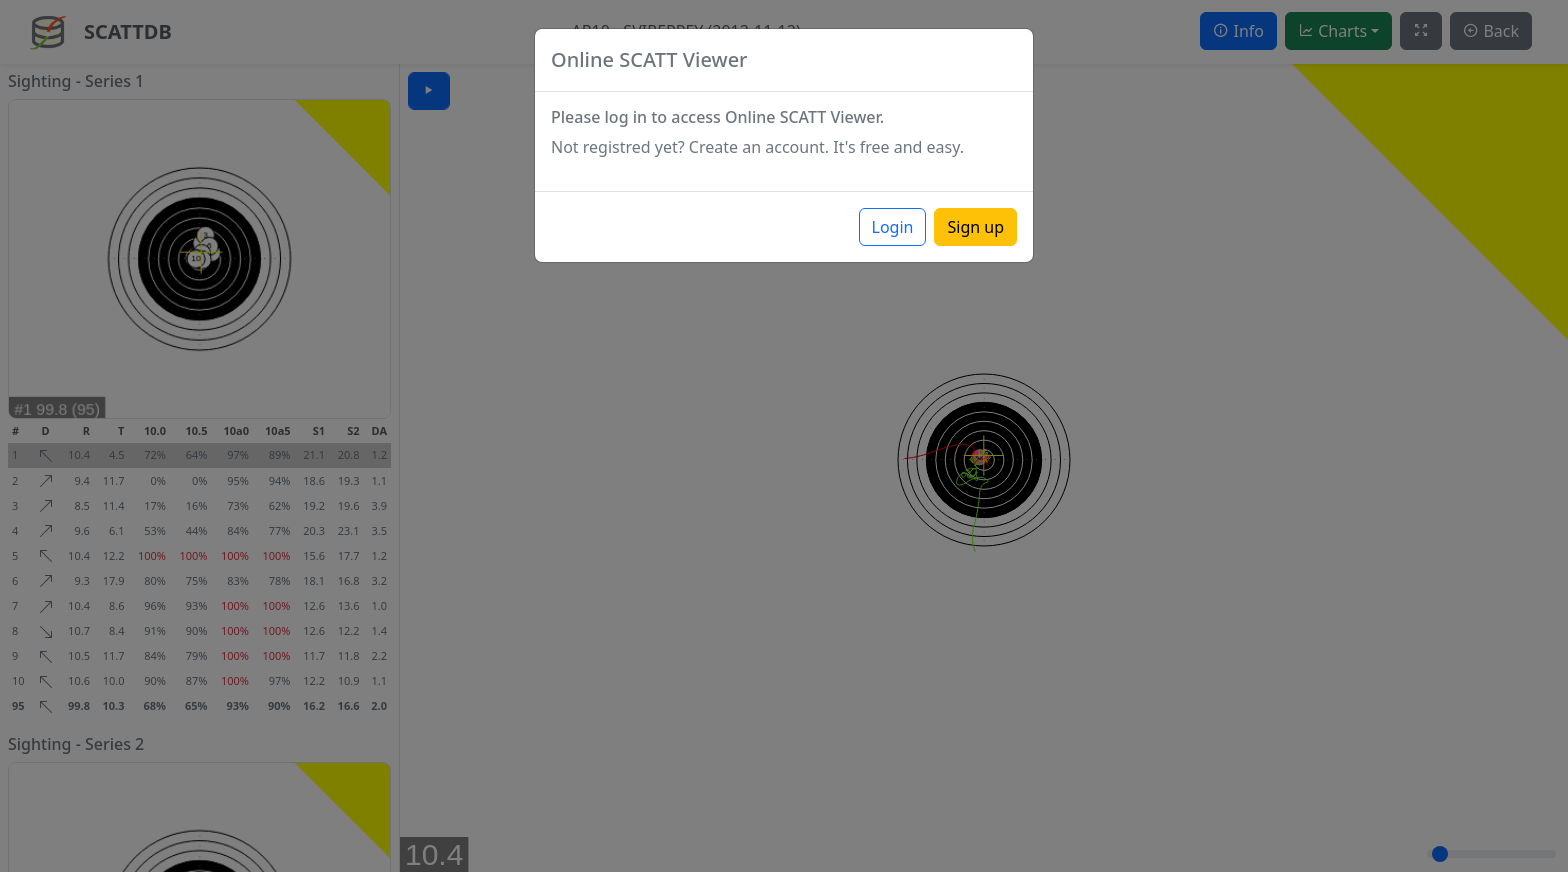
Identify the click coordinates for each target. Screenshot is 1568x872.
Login (893, 227)
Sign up (975, 227)
